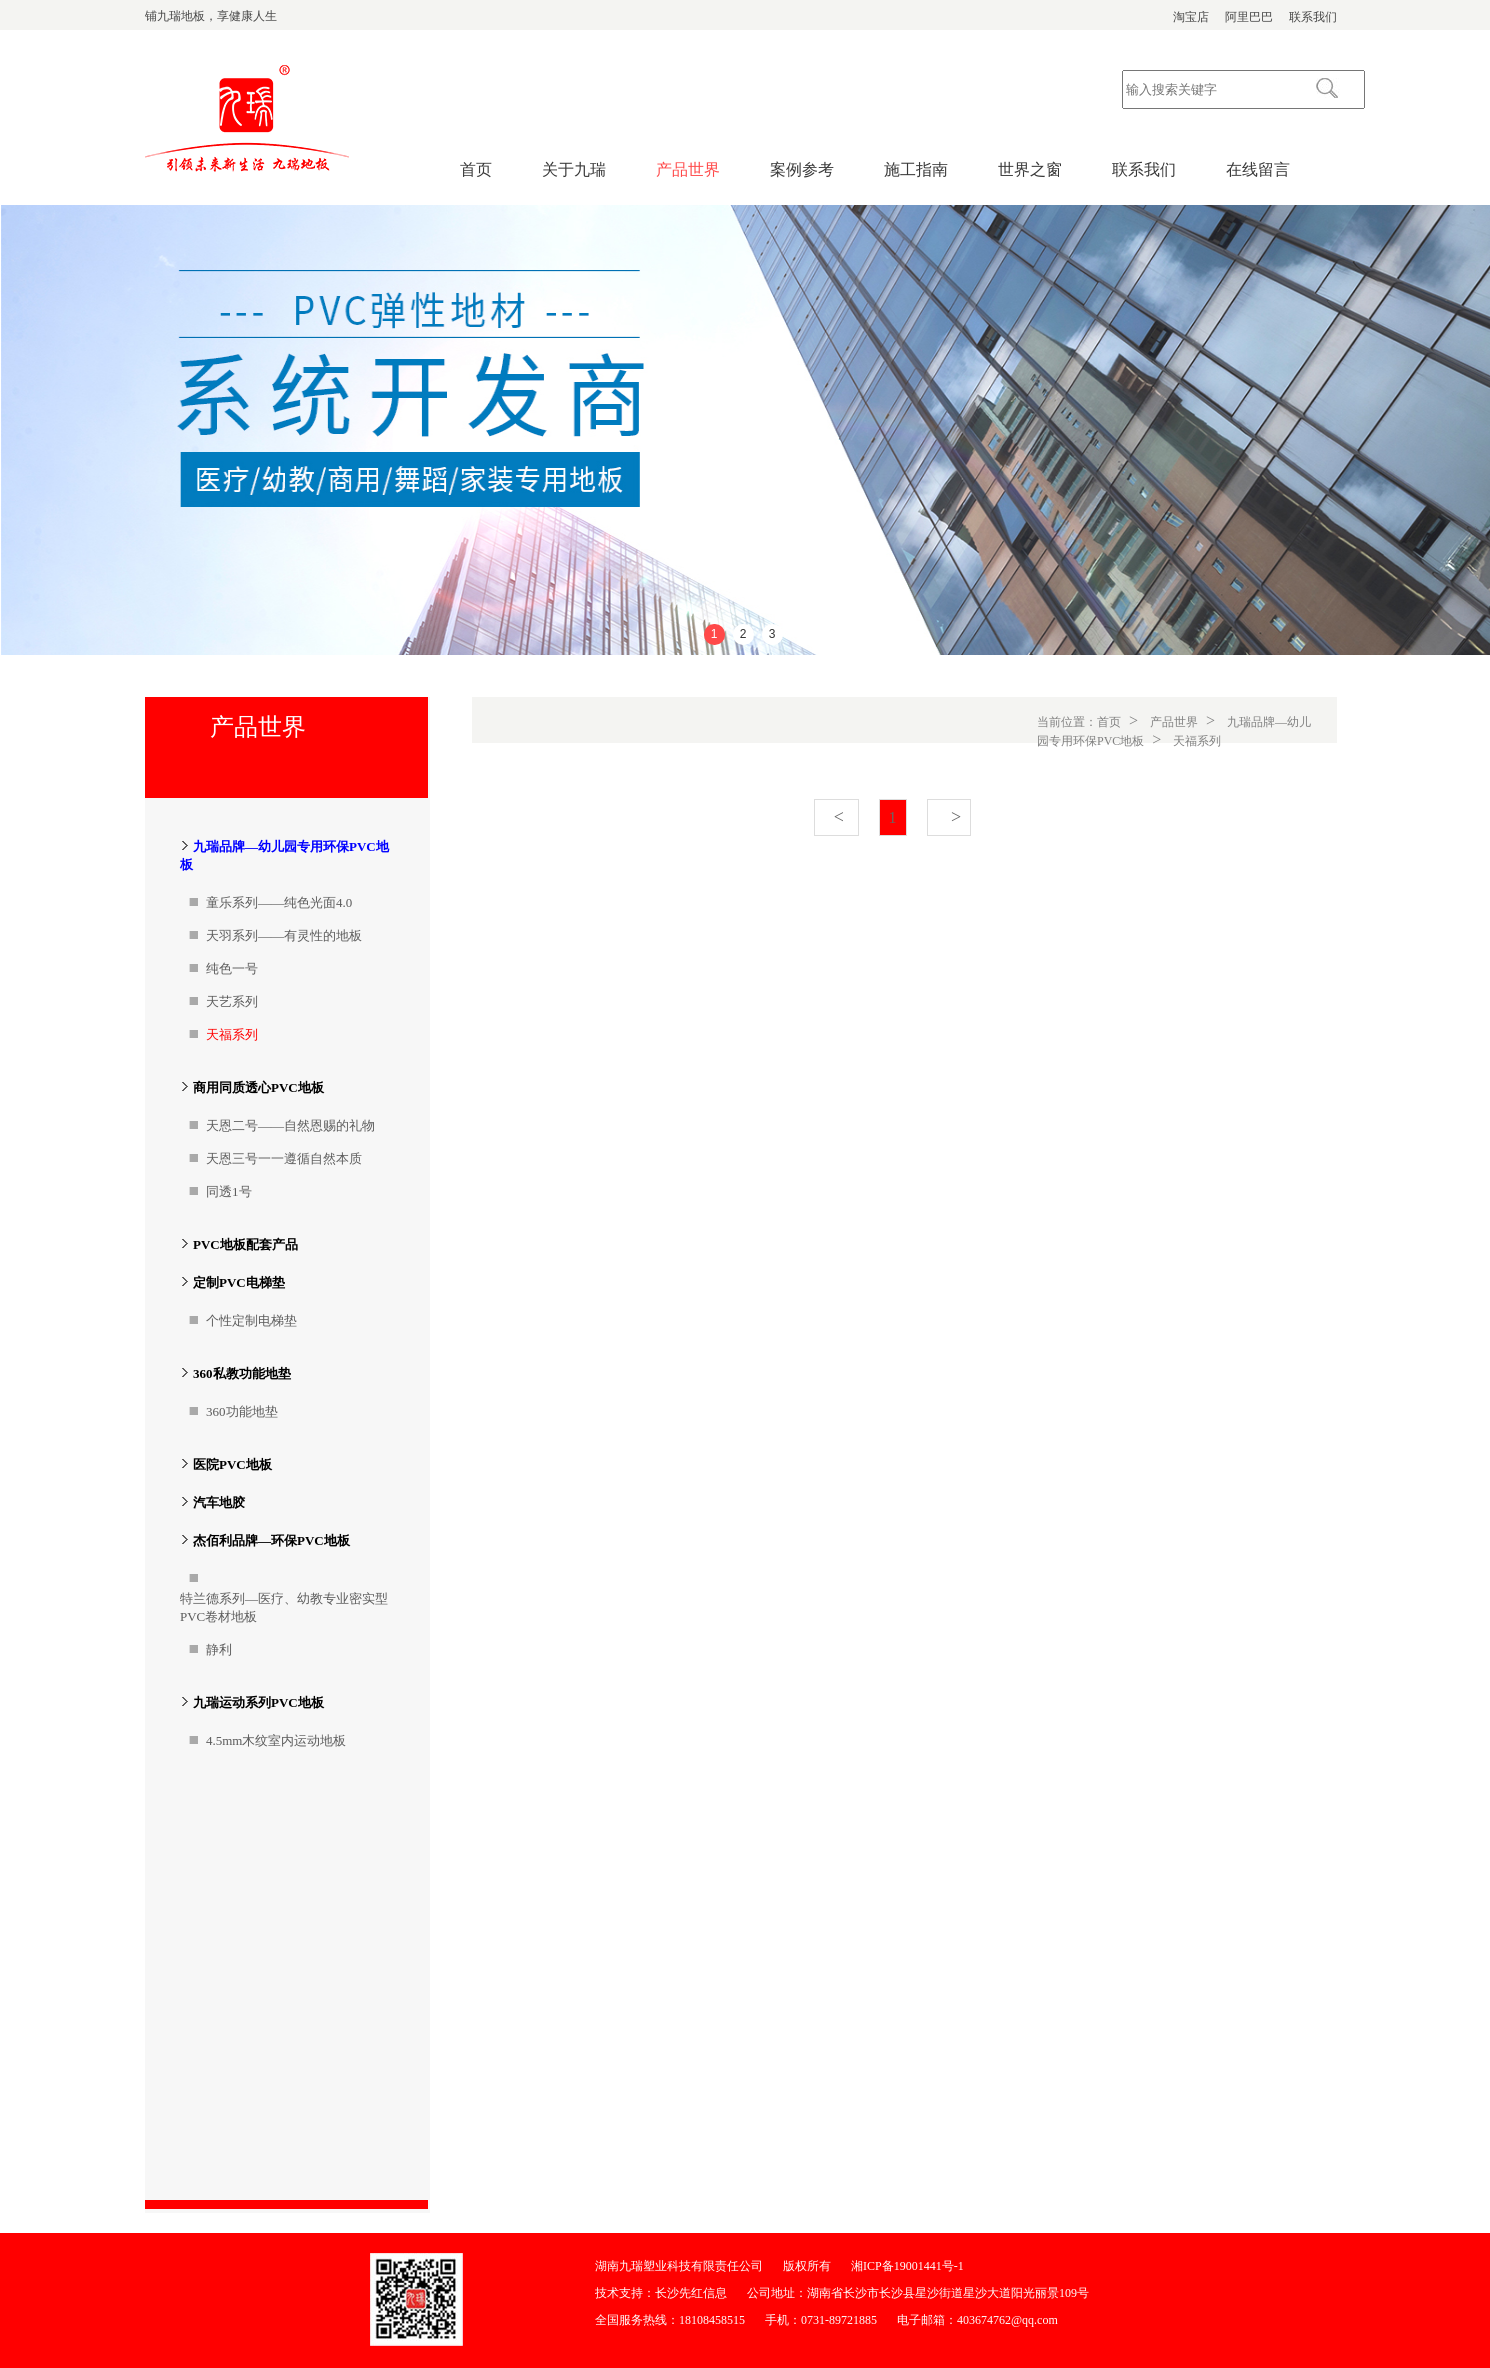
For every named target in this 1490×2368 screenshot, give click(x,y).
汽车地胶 (219, 1502)
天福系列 (232, 1034)
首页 (476, 169)
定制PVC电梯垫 (239, 1282)
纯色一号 (232, 968)
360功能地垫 (242, 1411)
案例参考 (802, 169)
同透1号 (229, 1191)
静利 (219, 1649)
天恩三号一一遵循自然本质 (284, 1158)
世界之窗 (1030, 169)
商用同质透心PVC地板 (258, 1087)
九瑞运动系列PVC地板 (258, 1702)
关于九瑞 (574, 169)
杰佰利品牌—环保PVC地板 (271, 1540)
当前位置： (1067, 722)
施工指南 (916, 169)
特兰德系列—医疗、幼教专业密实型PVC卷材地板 (284, 1607)
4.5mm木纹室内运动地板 (276, 1740)
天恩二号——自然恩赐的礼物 (290, 1125)
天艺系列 (232, 1001)
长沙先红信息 (691, 2293)
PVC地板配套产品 (245, 1244)
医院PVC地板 (232, 1464)
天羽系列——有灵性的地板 (284, 935)
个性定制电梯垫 (251, 1320)
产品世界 (688, 169)
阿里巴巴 (1249, 17)
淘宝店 (1191, 17)
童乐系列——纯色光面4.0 (279, 902)
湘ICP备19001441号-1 (907, 2266)
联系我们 (1313, 17)
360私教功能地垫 (242, 1373)
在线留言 (1258, 169)
